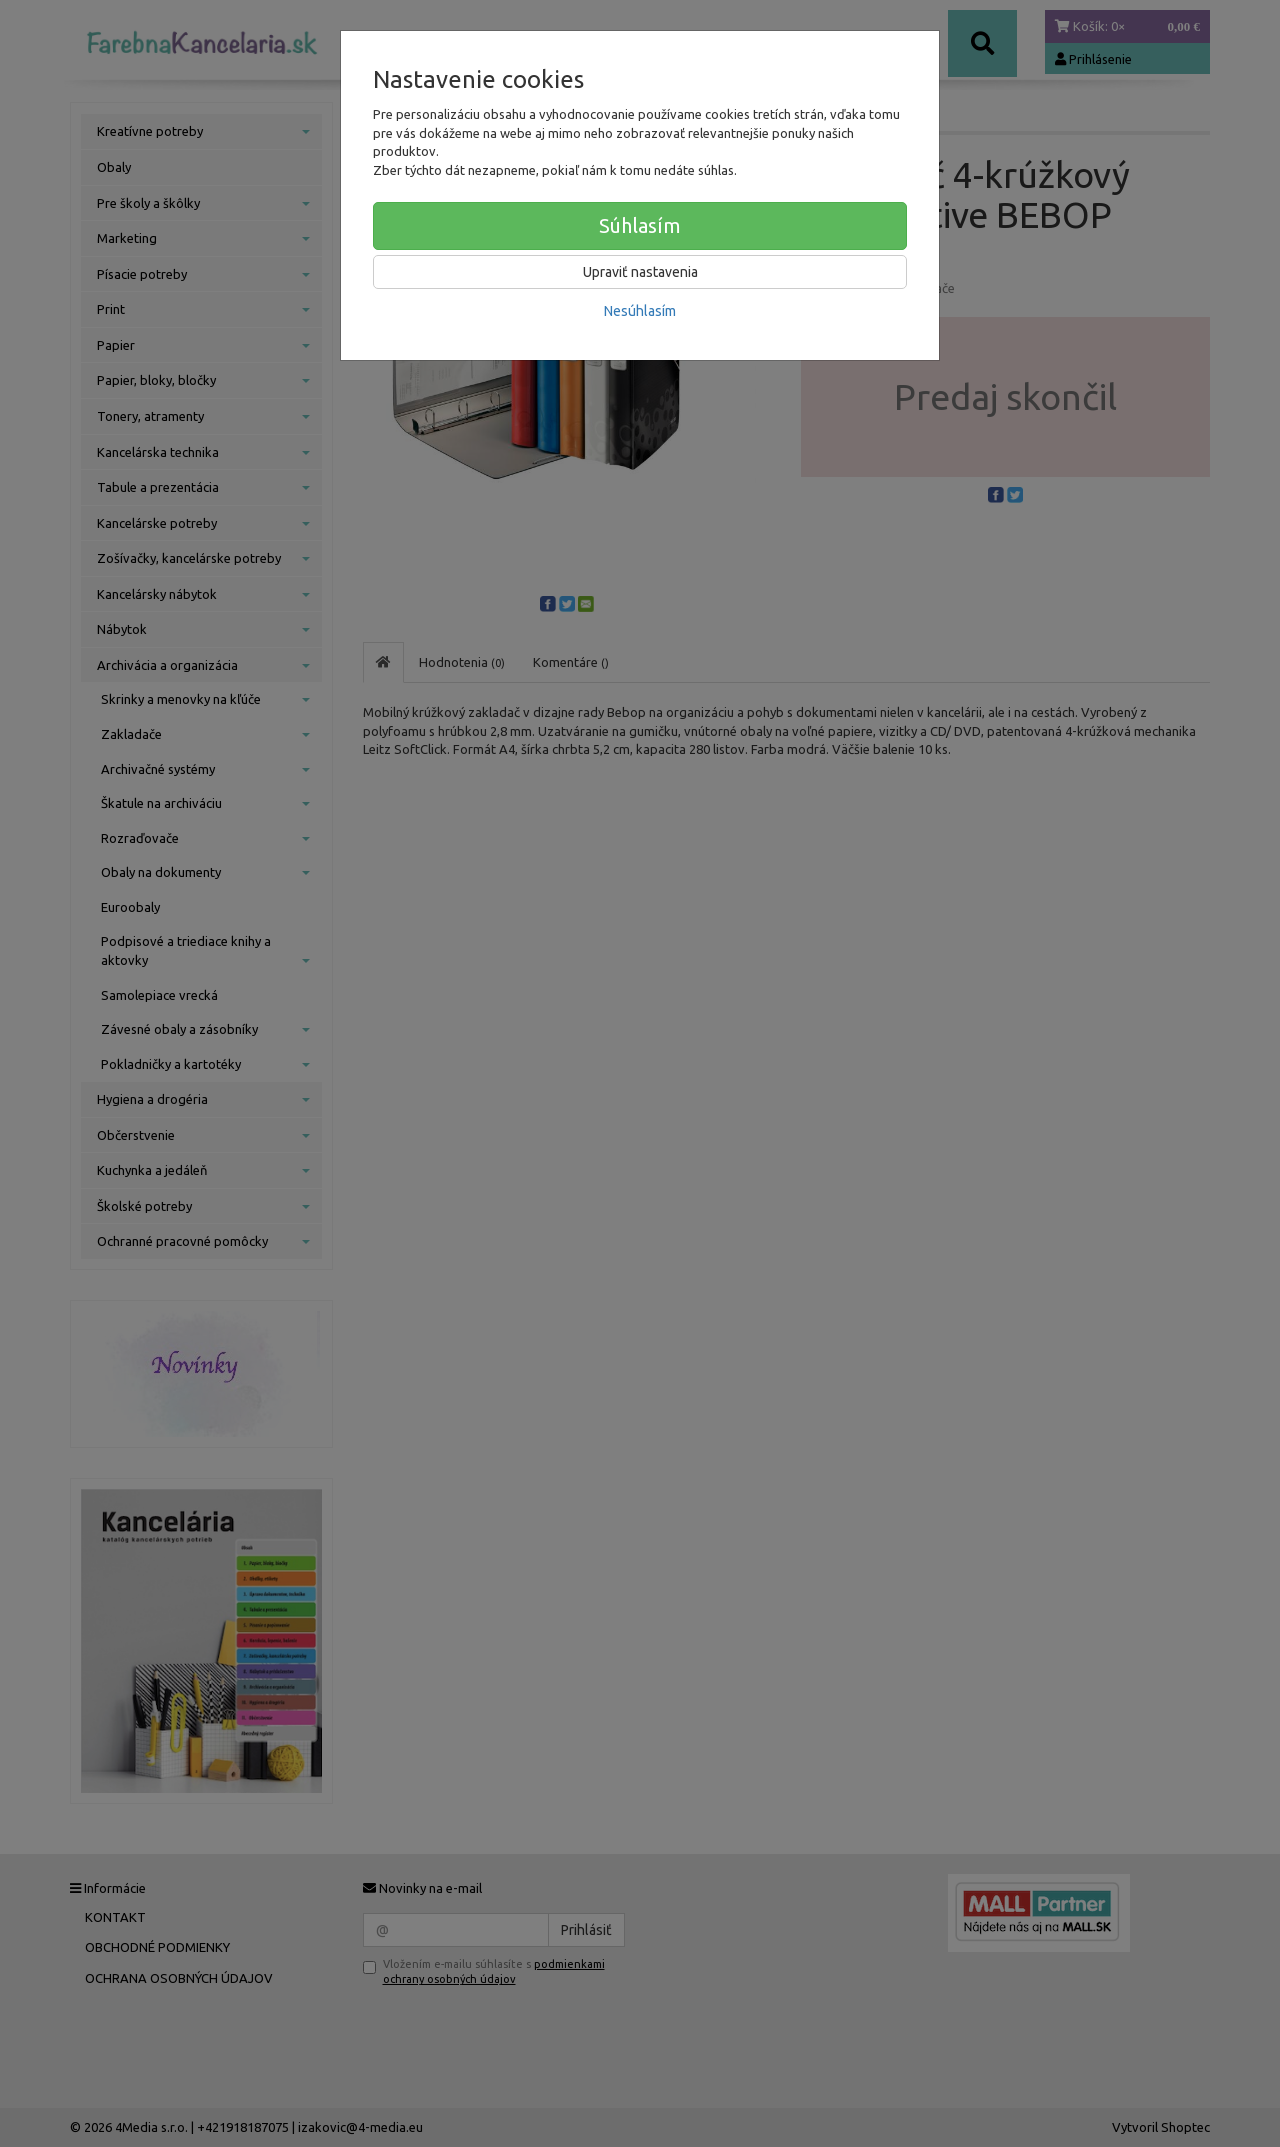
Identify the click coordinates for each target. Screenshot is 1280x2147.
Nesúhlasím (640, 311)
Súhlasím (640, 225)
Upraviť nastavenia (640, 272)
